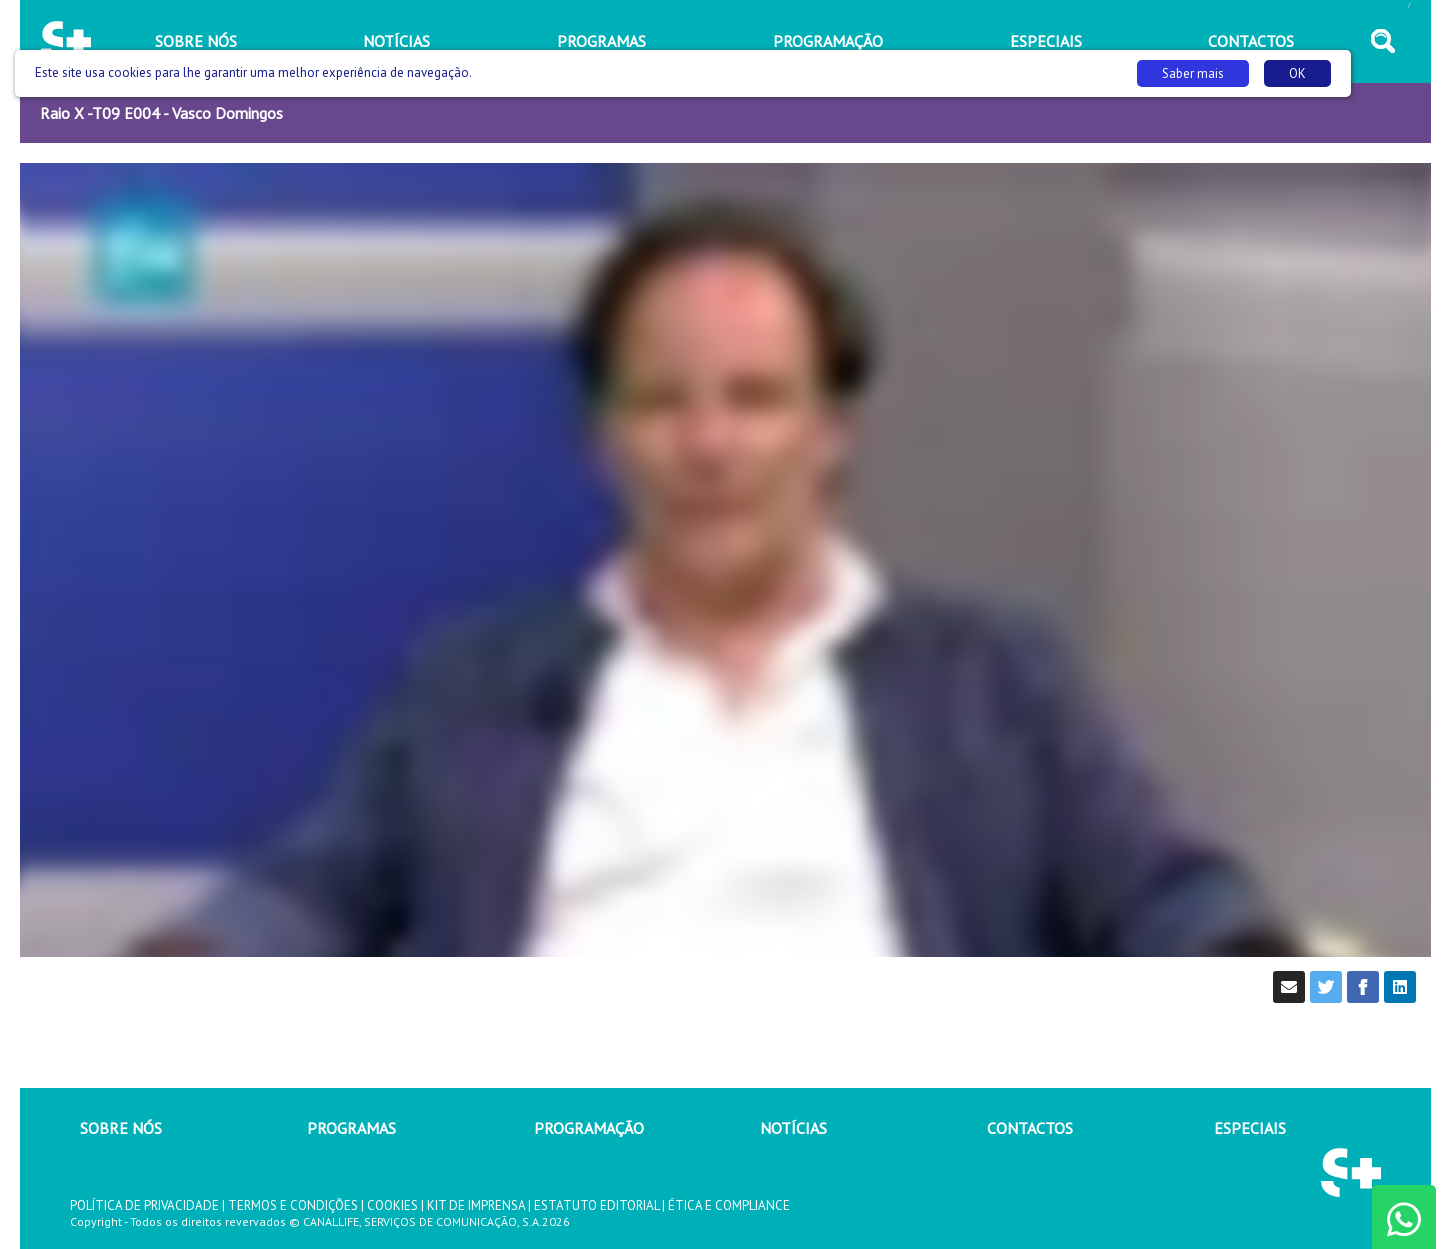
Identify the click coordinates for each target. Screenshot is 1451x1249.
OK (1297, 73)
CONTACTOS (1030, 1128)
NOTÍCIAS (793, 1128)
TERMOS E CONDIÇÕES (293, 1205)
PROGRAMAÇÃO (589, 1128)
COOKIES (392, 1205)
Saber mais (1193, 73)
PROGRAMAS (351, 1128)
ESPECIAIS (1250, 1128)
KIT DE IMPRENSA (476, 1205)
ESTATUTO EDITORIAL (596, 1205)
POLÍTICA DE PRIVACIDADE (144, 1205)
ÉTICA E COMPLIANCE (729, 1205)
